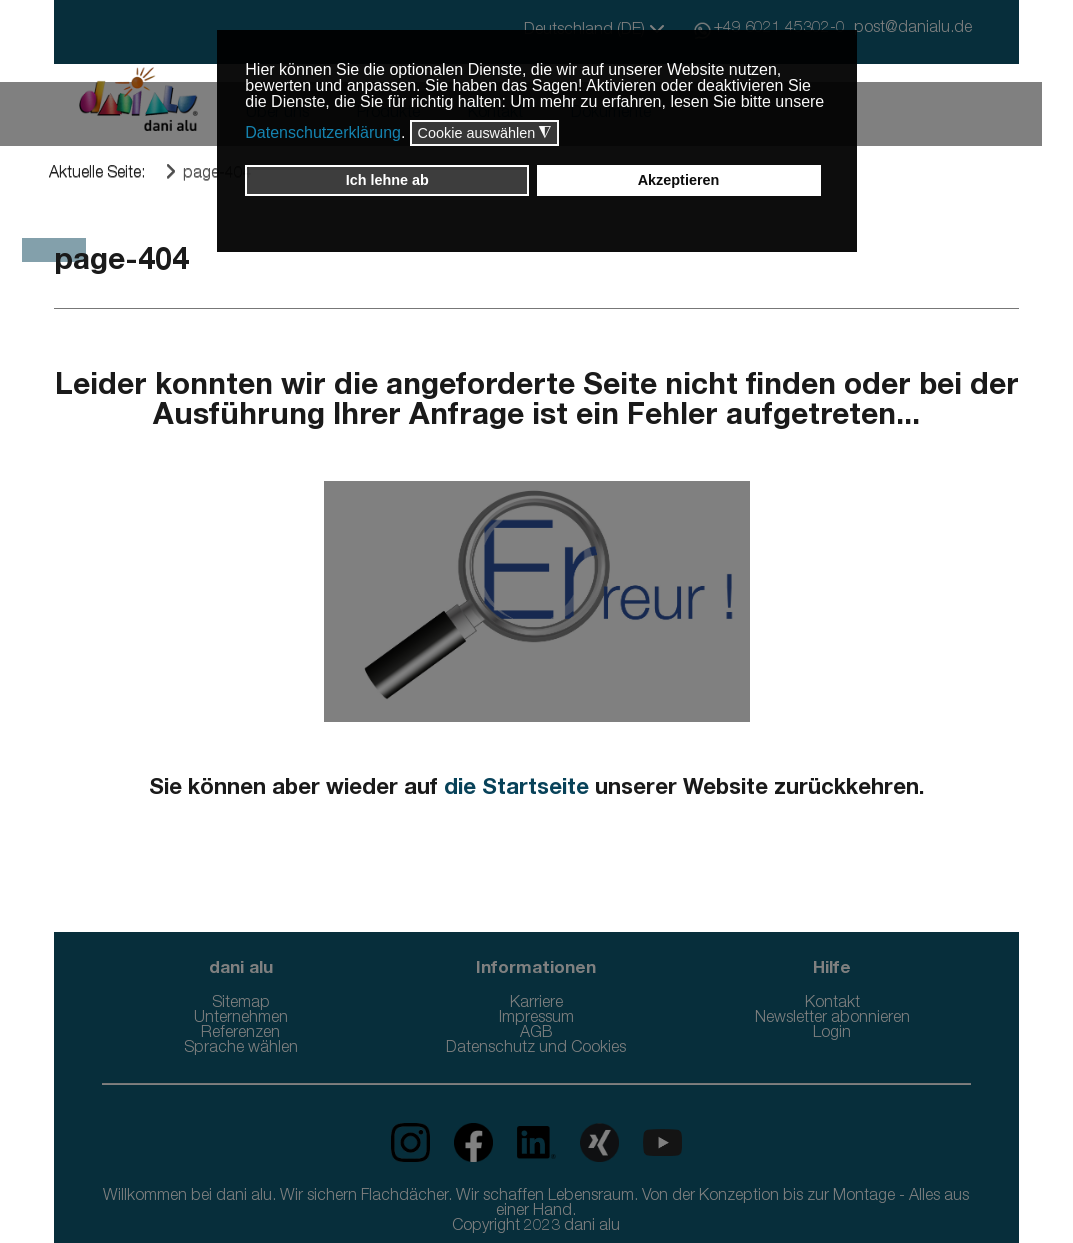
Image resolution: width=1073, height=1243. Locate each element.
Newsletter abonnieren (832, 1019)
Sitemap (241, 1004)
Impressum (536, 1019)
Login (832, 1034)
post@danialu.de (913, 29)
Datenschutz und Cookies (536, 1049)
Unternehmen (241, 1019)
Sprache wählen (241, 1049)
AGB (536, 1034)
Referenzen (240, 1034)
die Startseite (516, 789)
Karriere (536, 1004)
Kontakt (832, 1004)
